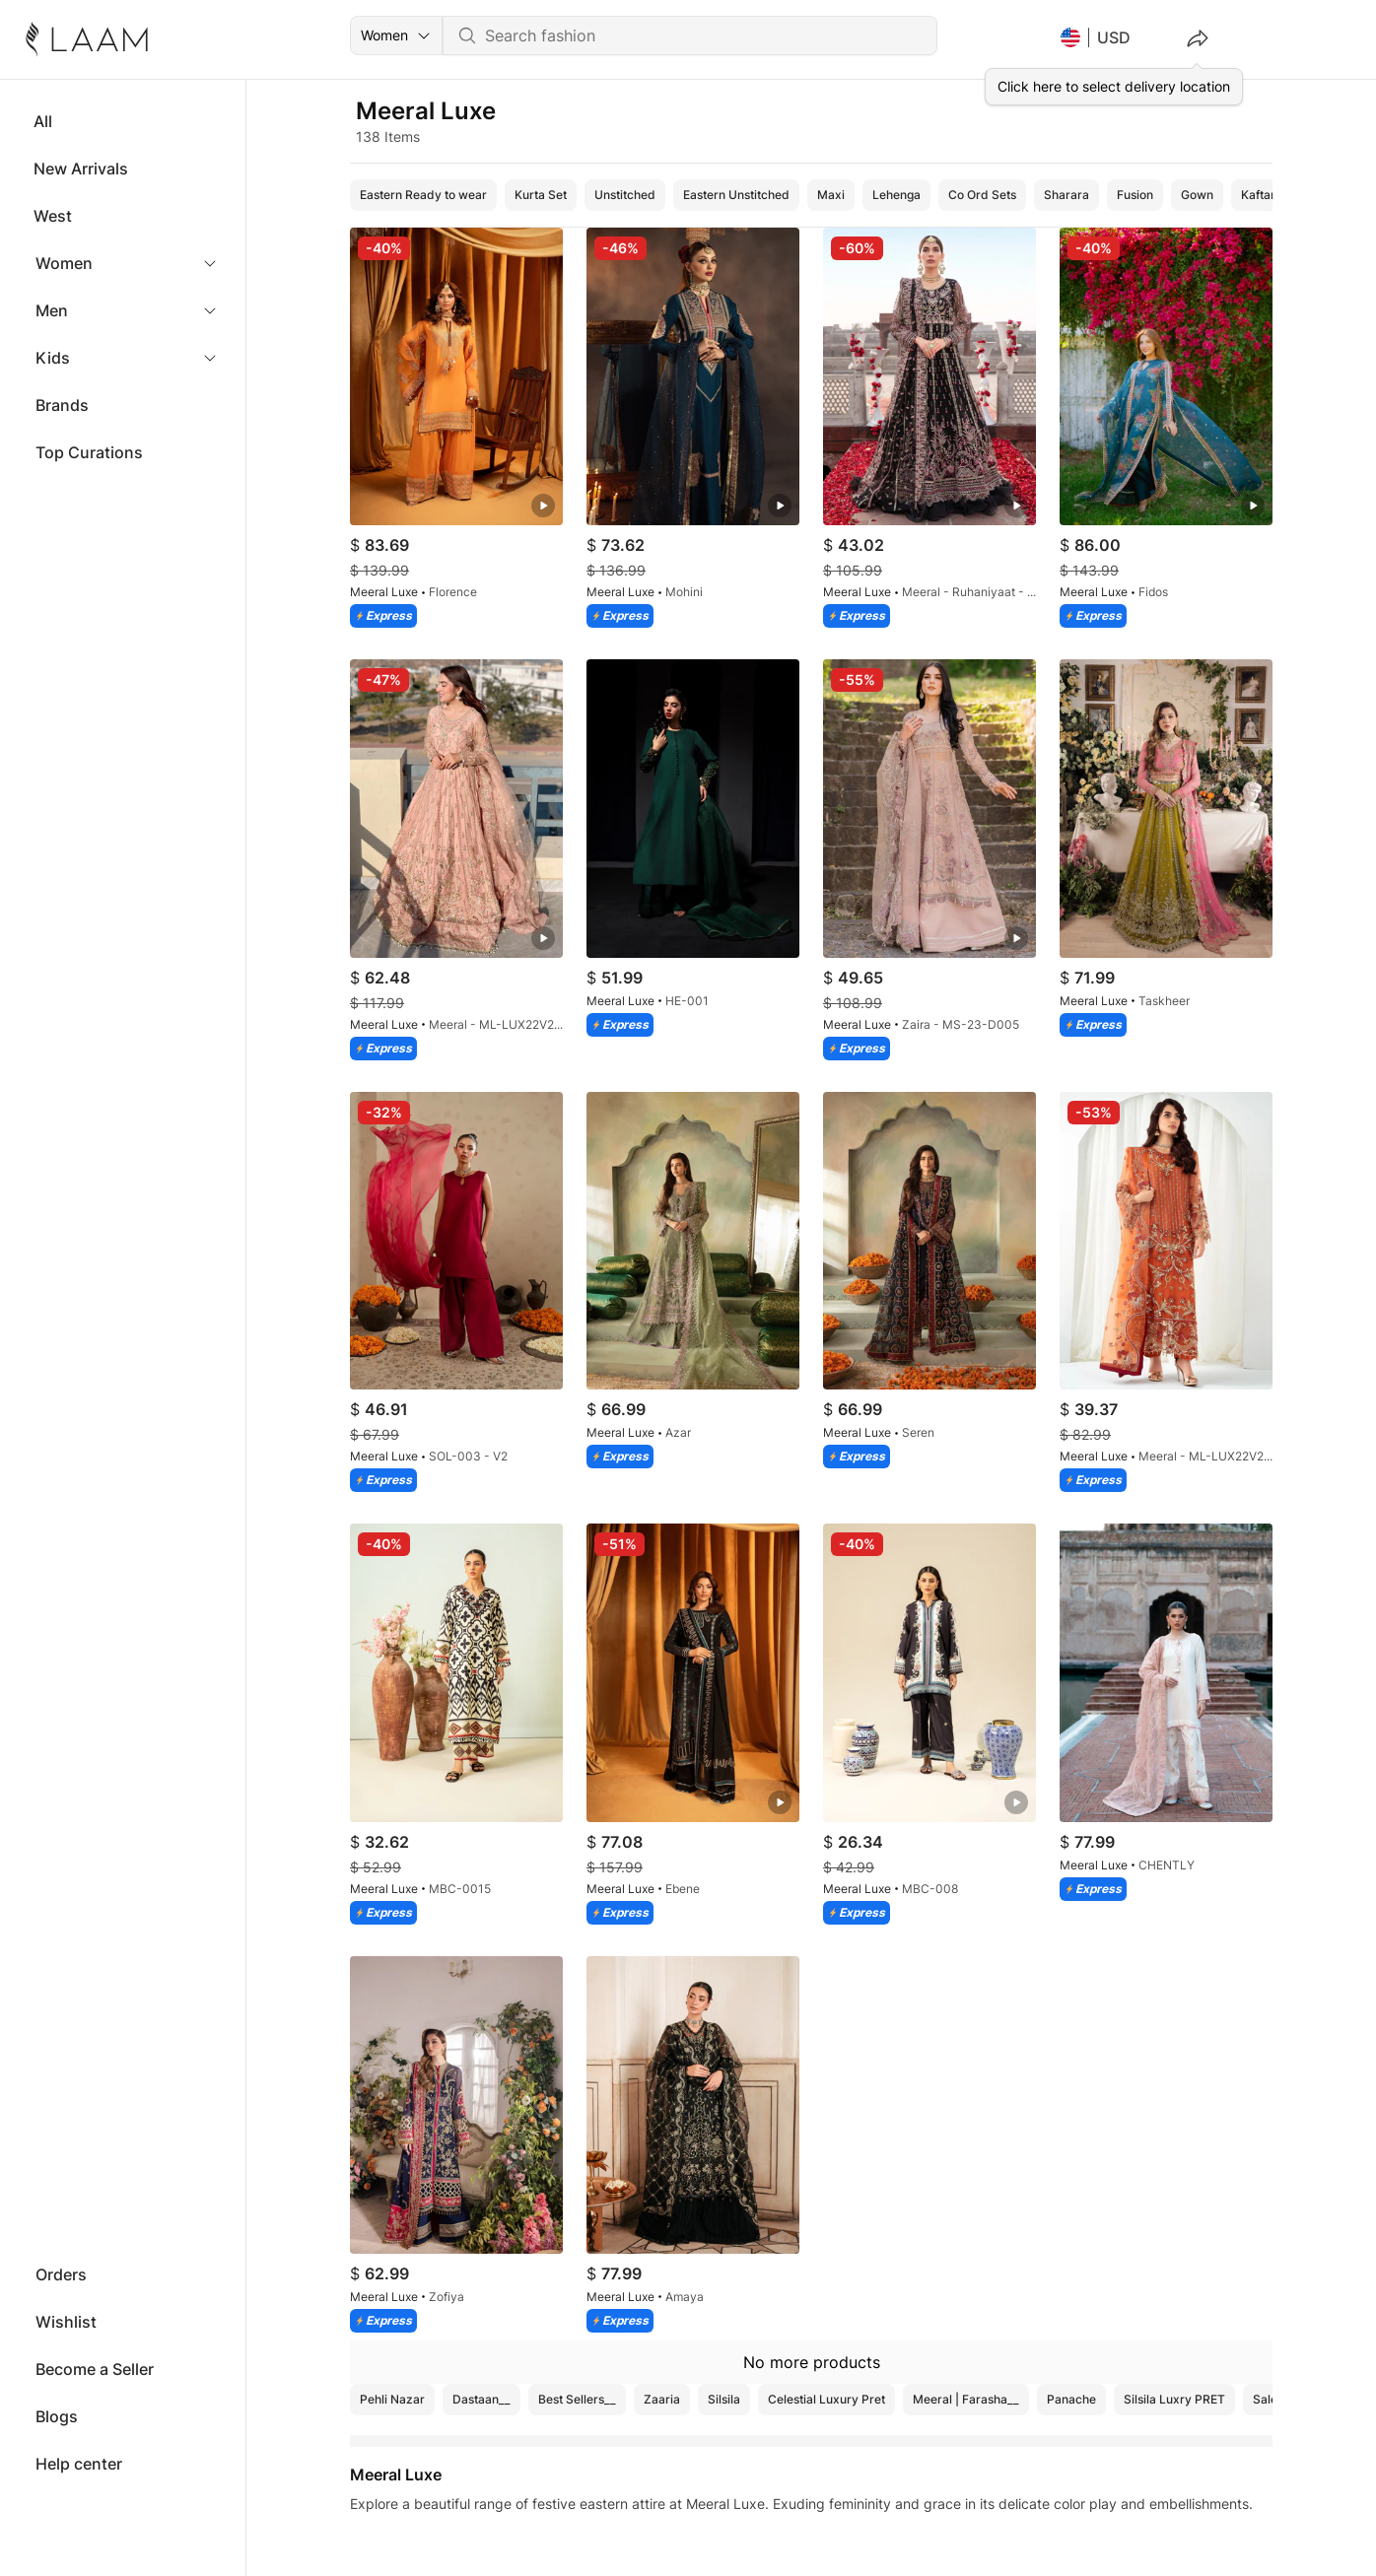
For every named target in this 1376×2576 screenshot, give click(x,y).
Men (51, 310)
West (53, 216)
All (43, 121)
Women (64, 263)
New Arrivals (81, 168)
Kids (52, 358)
